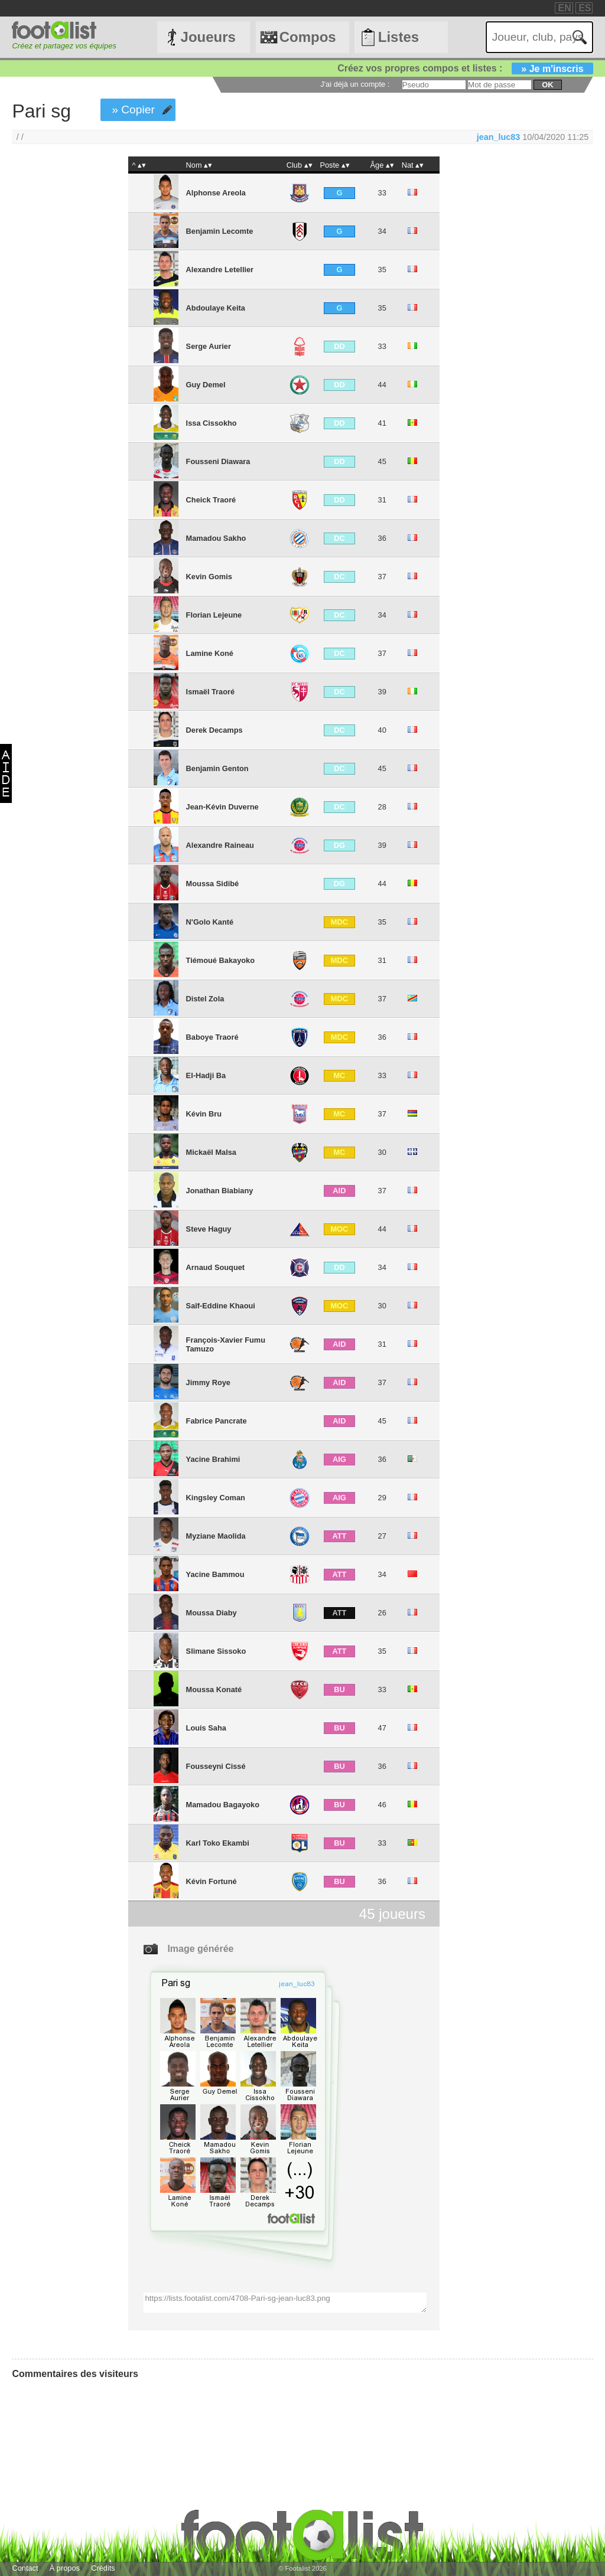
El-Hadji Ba (206, 1075)
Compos (307, 37)
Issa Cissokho (211, 423)
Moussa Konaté (214, 1689)
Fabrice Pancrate (216, 1420)
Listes (398, 37)
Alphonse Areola (216, 192)
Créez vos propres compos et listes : (465, 68)
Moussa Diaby (211, 1612)
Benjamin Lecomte (219, 231)
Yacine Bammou (215, 1574)
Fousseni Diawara (218, 461)
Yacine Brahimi (213, 1459)
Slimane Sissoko (216, 1651)
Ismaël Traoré (210, 691)
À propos (65, 2568)
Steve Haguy (209, 1229)
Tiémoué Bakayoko (220, 960)
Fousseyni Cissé (216, 1766)
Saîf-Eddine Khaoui (220, 1305)
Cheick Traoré (211, 499)
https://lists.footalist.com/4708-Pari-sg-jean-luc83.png (285, 2303)
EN (564, 8)
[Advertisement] (58, 352)
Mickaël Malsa (211, 1152)
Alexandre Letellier (220, 269)
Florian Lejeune (214, 614)
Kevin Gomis (209, 576)
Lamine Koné (209, 653)
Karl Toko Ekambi (217, 1843)
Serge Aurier (208, 346)
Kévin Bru (204, 1113)
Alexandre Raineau (220, 845)
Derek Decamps (214, 730)
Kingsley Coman (215, 1497)
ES (584, 8)
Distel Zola (205, 998)
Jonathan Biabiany (219, 1190)
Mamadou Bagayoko (222, 1804)
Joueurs (208, 37)
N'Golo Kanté (210, 922)
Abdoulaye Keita (215, 307)
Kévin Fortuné (211, 1881)
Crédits (103, 2568)
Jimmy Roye (208, 1382)
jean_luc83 (499, 137)
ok (547, 84)
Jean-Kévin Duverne (222, 806)
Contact (25, 2568)
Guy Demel (206, 384)
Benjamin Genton (217, 768)
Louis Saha (206, 1727)
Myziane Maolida (216, 1536)
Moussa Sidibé (212, 883)
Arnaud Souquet (215, 1267)
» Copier (133, 109)
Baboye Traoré (212, 1037)
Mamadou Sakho (216, 538)
